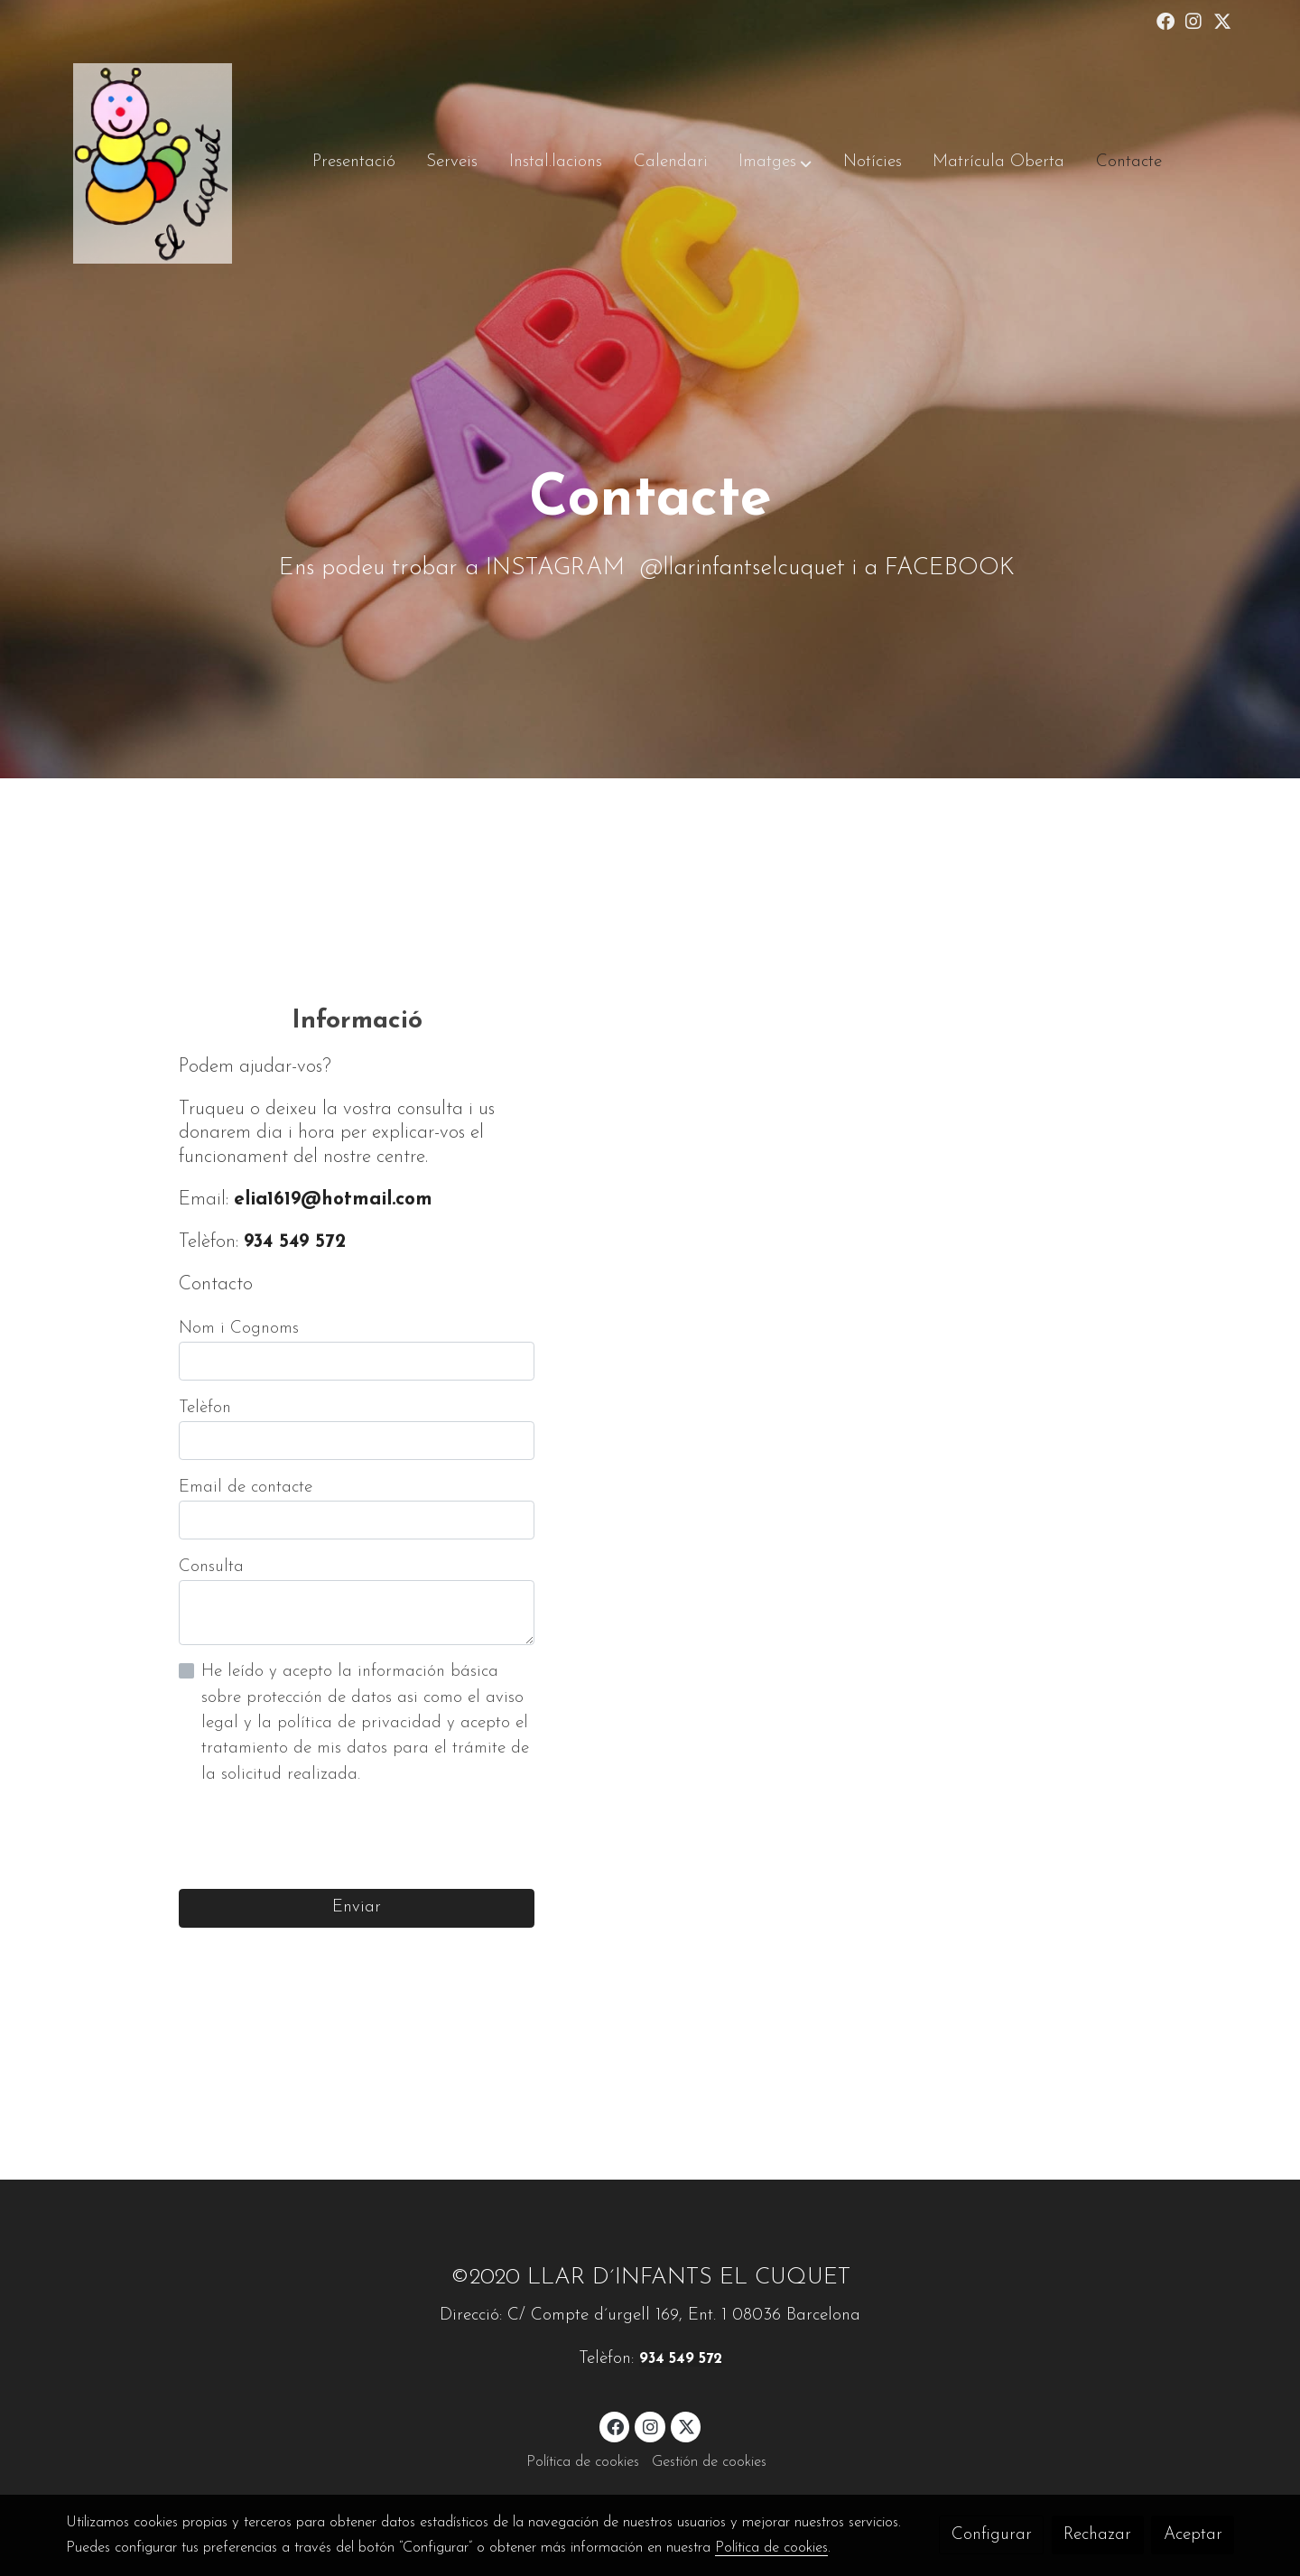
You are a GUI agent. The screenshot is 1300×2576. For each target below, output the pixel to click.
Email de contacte (245, 1487)
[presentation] (316, 1838)
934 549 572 (295, 1241)
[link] (152, 163)
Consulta (211, 1567)
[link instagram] (1193, 20)
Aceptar (1193, 2534)
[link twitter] (1222, 20)
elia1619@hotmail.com (333, 1199)
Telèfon (205, 1408)
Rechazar (1097, 2534)
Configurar (992, 2534)
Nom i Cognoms (239, 1328)
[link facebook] (1165, 20)
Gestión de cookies (709, 2462)
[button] (775, 163)
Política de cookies (582, 2462)
